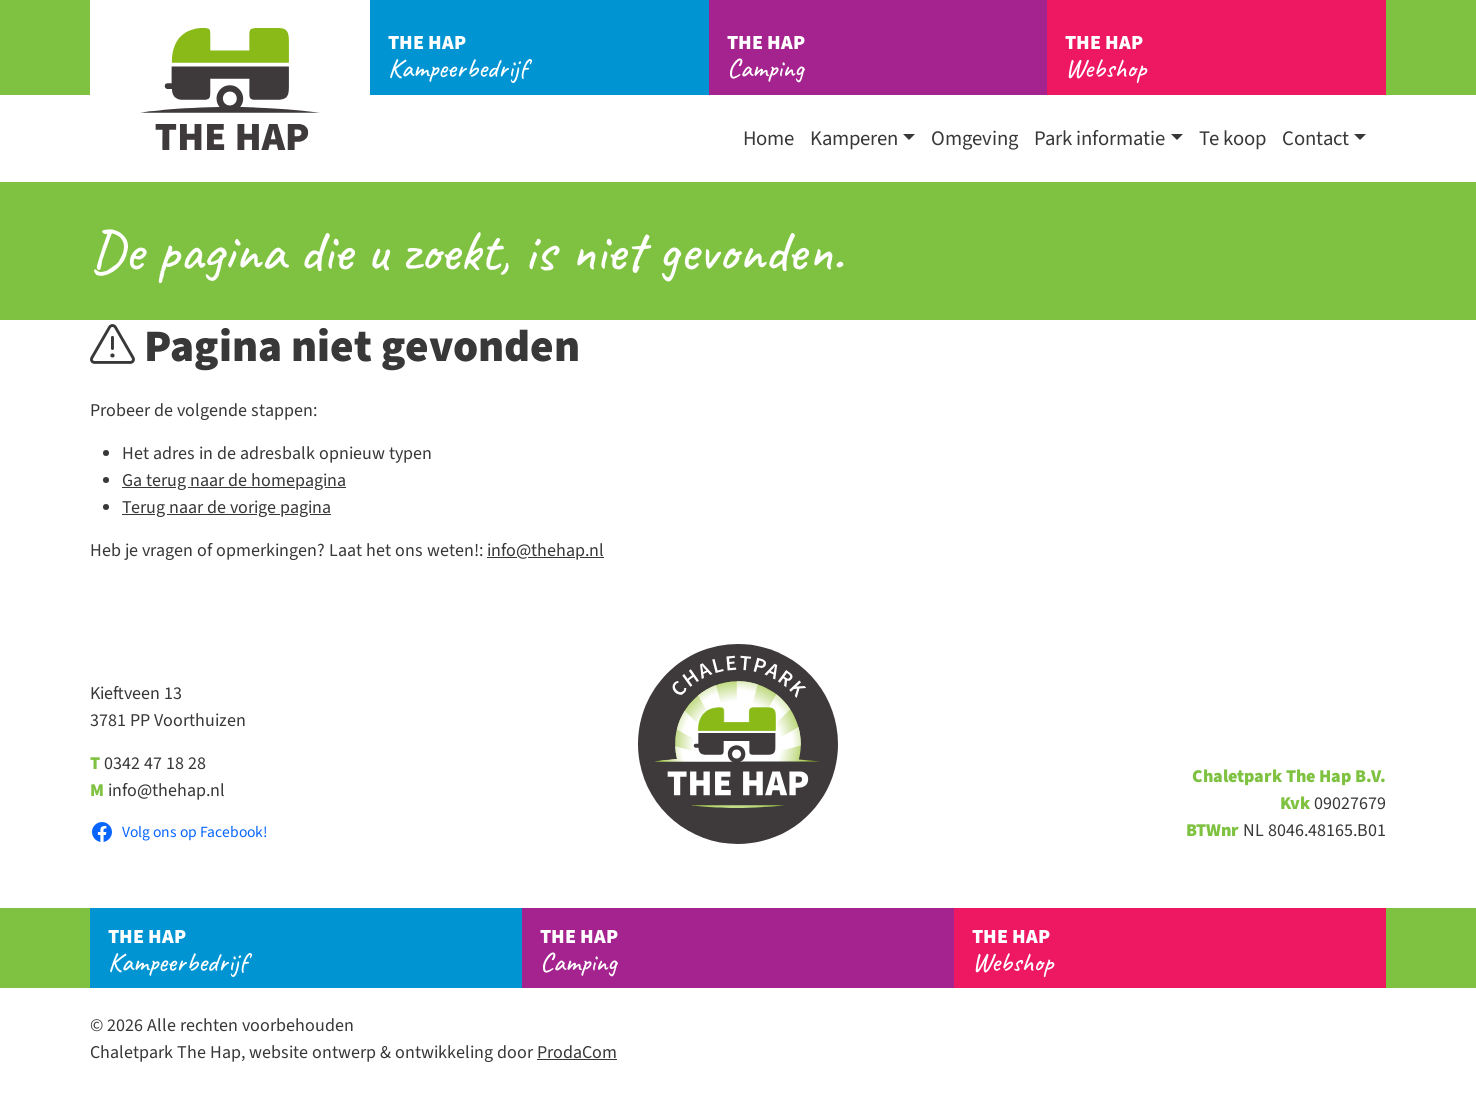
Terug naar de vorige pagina (226, 507)
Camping (887, 57)
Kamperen (854, 138)
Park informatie (1099, 138)
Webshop (1225, 57)
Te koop (1232, 138)
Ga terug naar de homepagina (234, 480)
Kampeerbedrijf (548, 57)
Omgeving (974, 138)
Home (768, 138)
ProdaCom (577, 1052)
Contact (1315, 138)
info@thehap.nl (545, 550)
